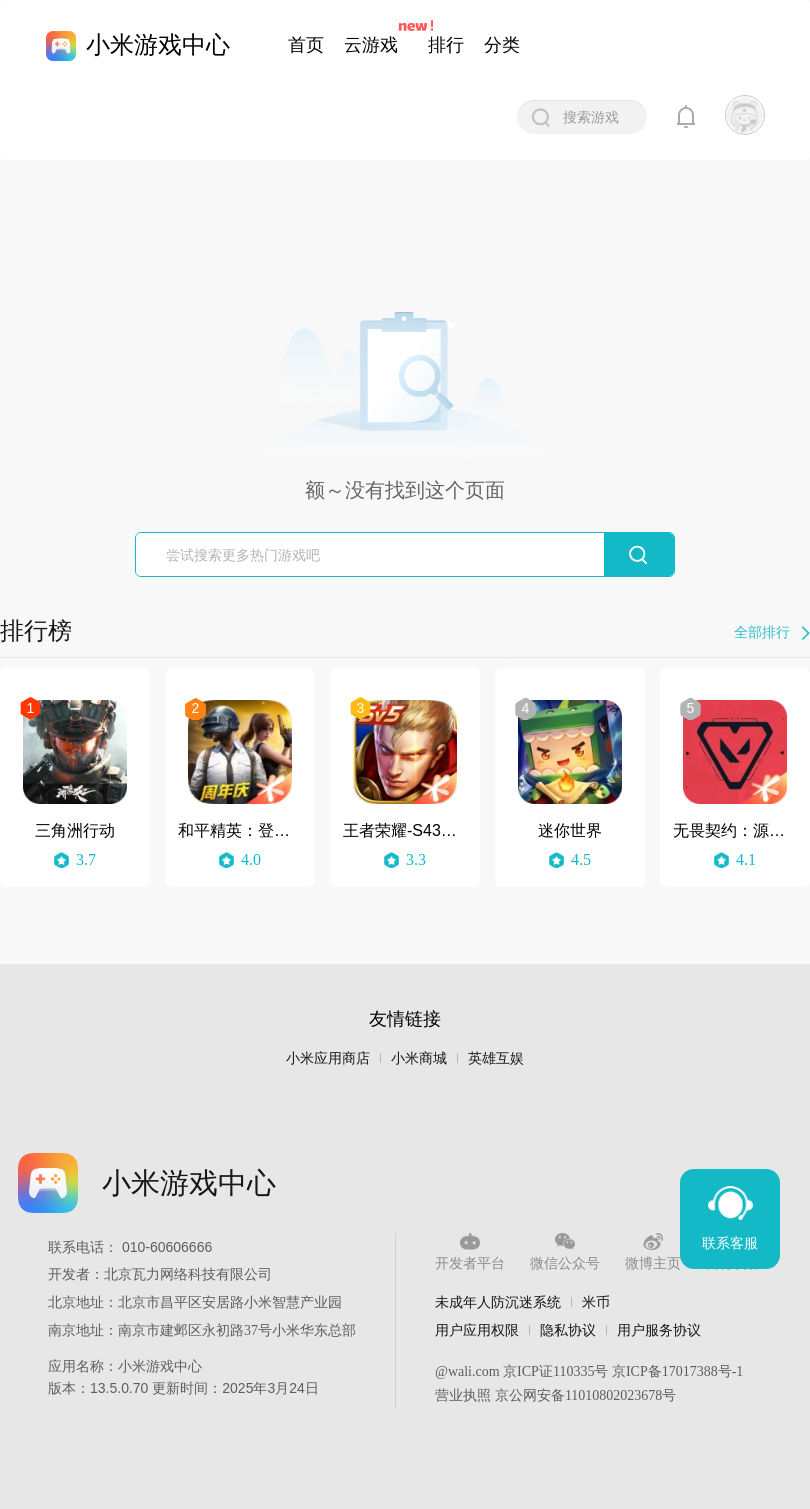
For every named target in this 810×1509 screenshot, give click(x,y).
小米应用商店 (328, 1058)
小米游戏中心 (158, 44)
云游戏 (371, 45)
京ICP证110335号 (555, 1371)
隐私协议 (568, 1330)
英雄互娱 (496, 1058)
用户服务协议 (659, 1330)
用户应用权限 (477, 1330)
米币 (596, 1302)
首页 (306, 45)
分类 (502, 45)
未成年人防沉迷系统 (498, 1302)
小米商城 (419, 1058)
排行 (446, 45)
